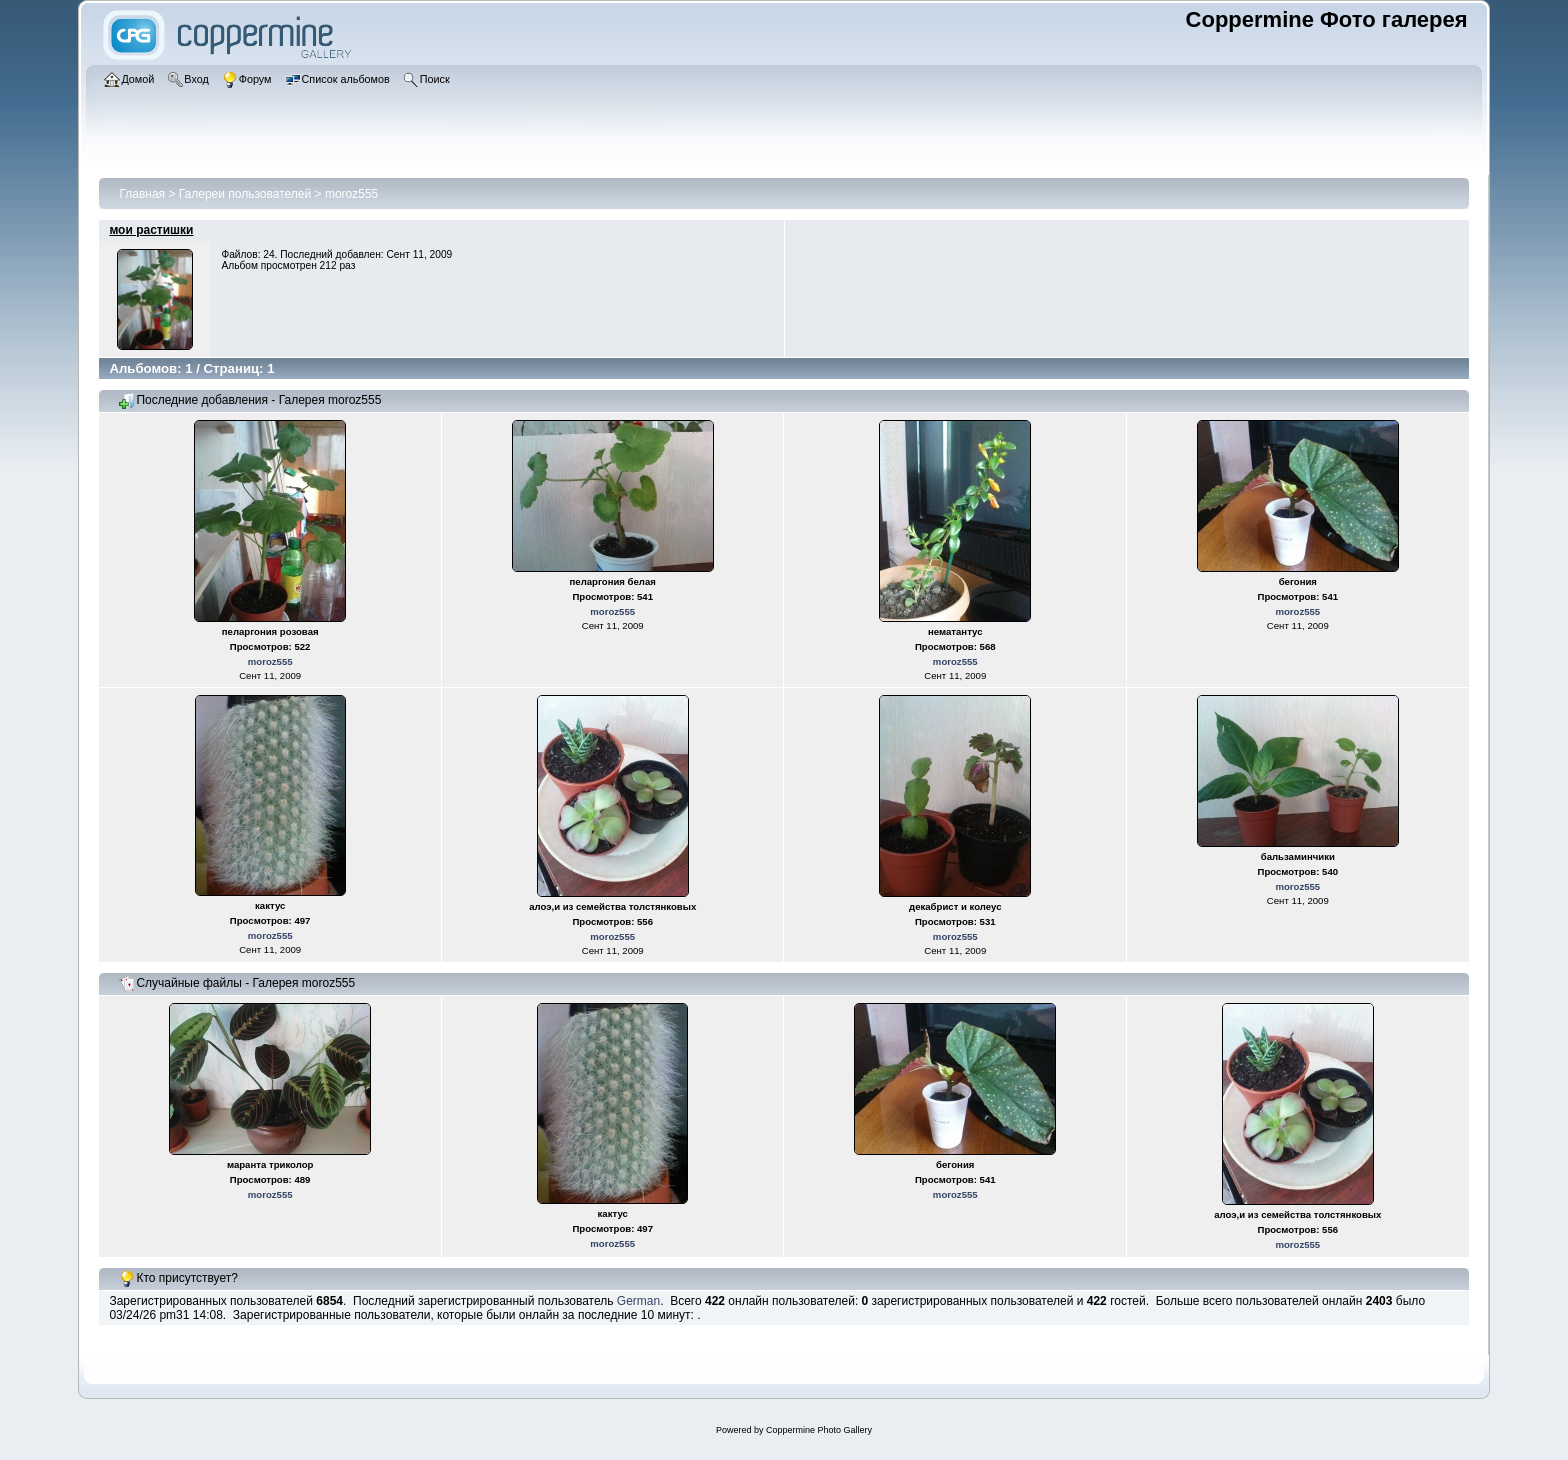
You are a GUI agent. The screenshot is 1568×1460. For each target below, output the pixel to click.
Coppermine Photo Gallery (819, 1430)
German (638, 1301)
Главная (142, 194)
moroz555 (351, 194)
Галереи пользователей (245, 194)
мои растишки (151, 230)
